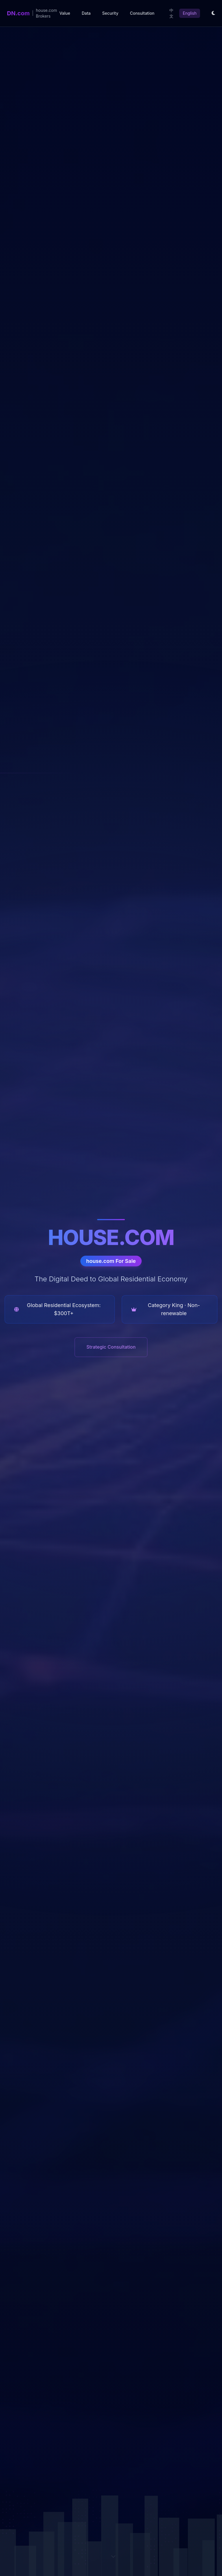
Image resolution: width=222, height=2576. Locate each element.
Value (64, 13)
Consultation (142, 13)
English (190, 13)
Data (86, 13)
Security (110, 13)
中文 (171, 13)
